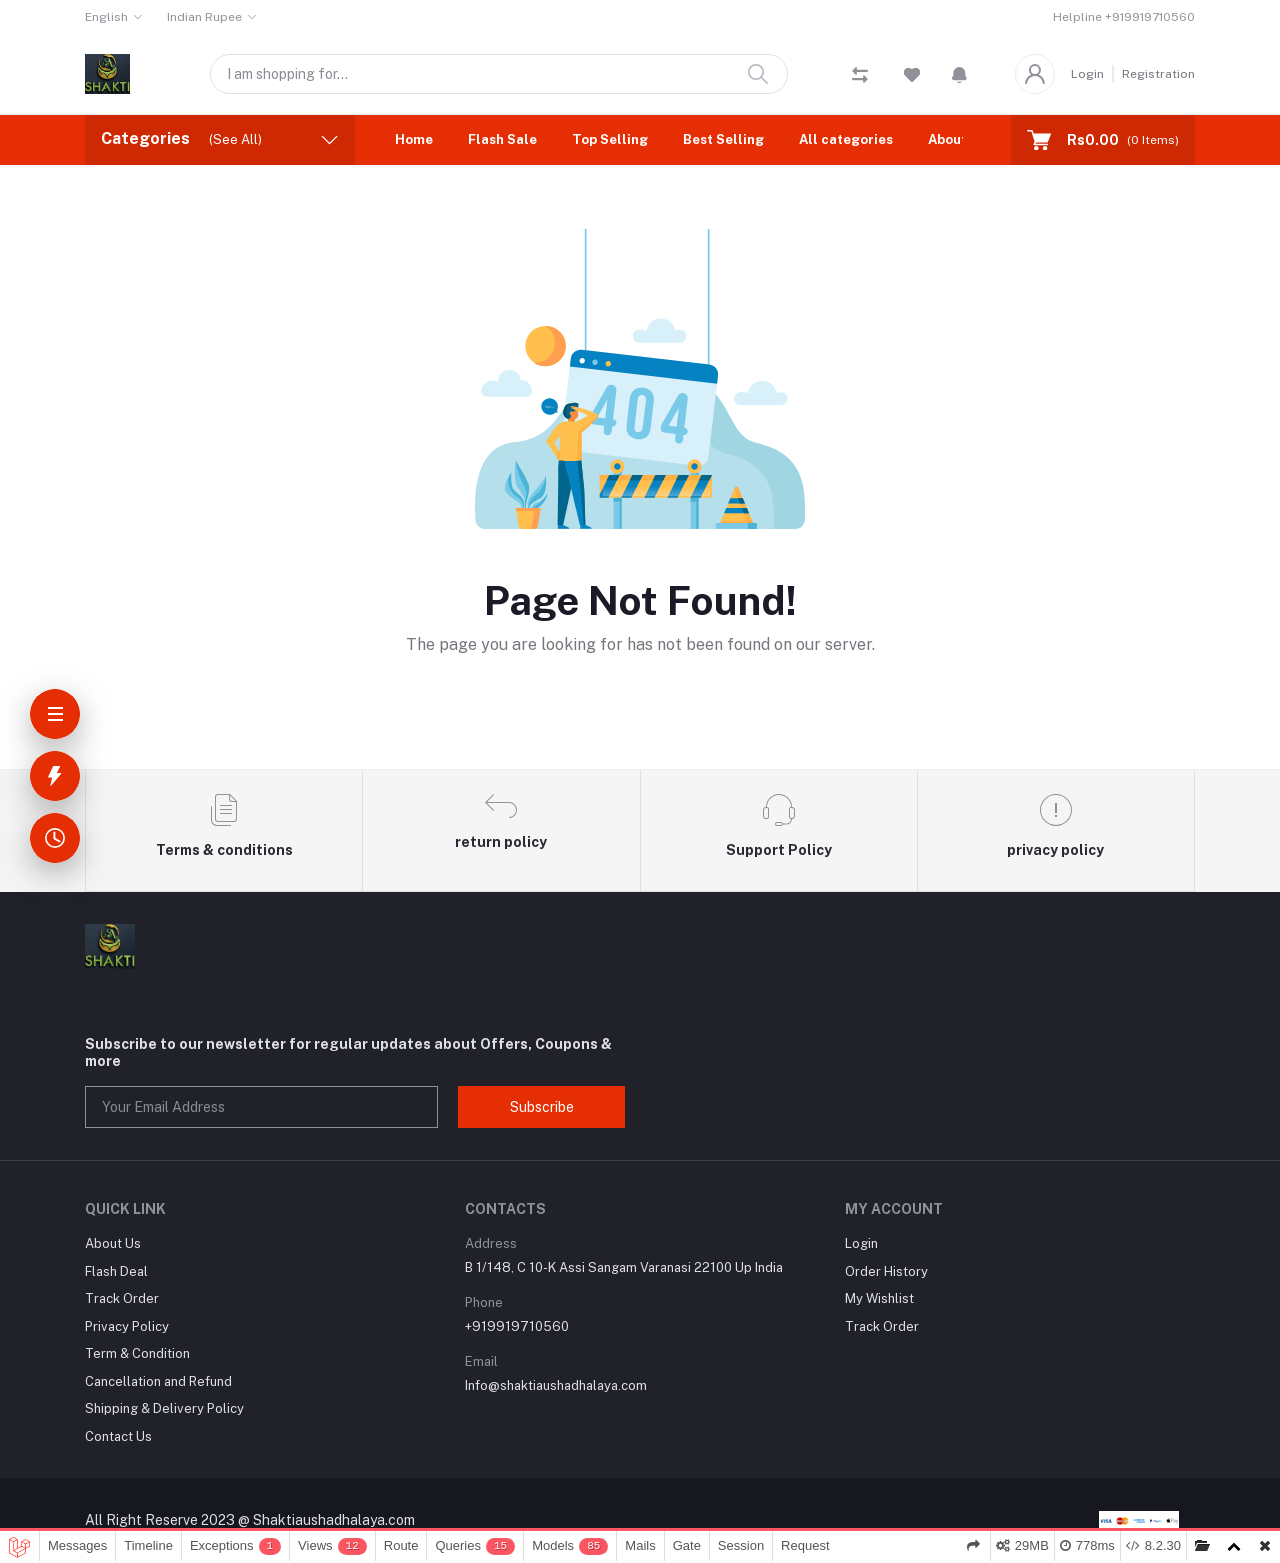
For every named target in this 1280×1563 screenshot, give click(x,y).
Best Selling (723, 139)
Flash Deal (116, 1271)
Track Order (122, 1298)
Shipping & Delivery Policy (164, 1408)
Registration (1158, 74)
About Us (957, 139)
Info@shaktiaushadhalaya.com (556, 1385)
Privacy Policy (127, 1326)
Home (414, 139)
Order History (886, 1271)
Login (1087, 74)
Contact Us (118, 1436)
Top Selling (610, 139)
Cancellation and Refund (158, 1381)
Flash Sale (502, 139)
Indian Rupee (204, 17)
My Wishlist (879, 1298)
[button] (959, 74)
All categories (846, 139)
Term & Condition (137, 1353)
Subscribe (542, 1107)
